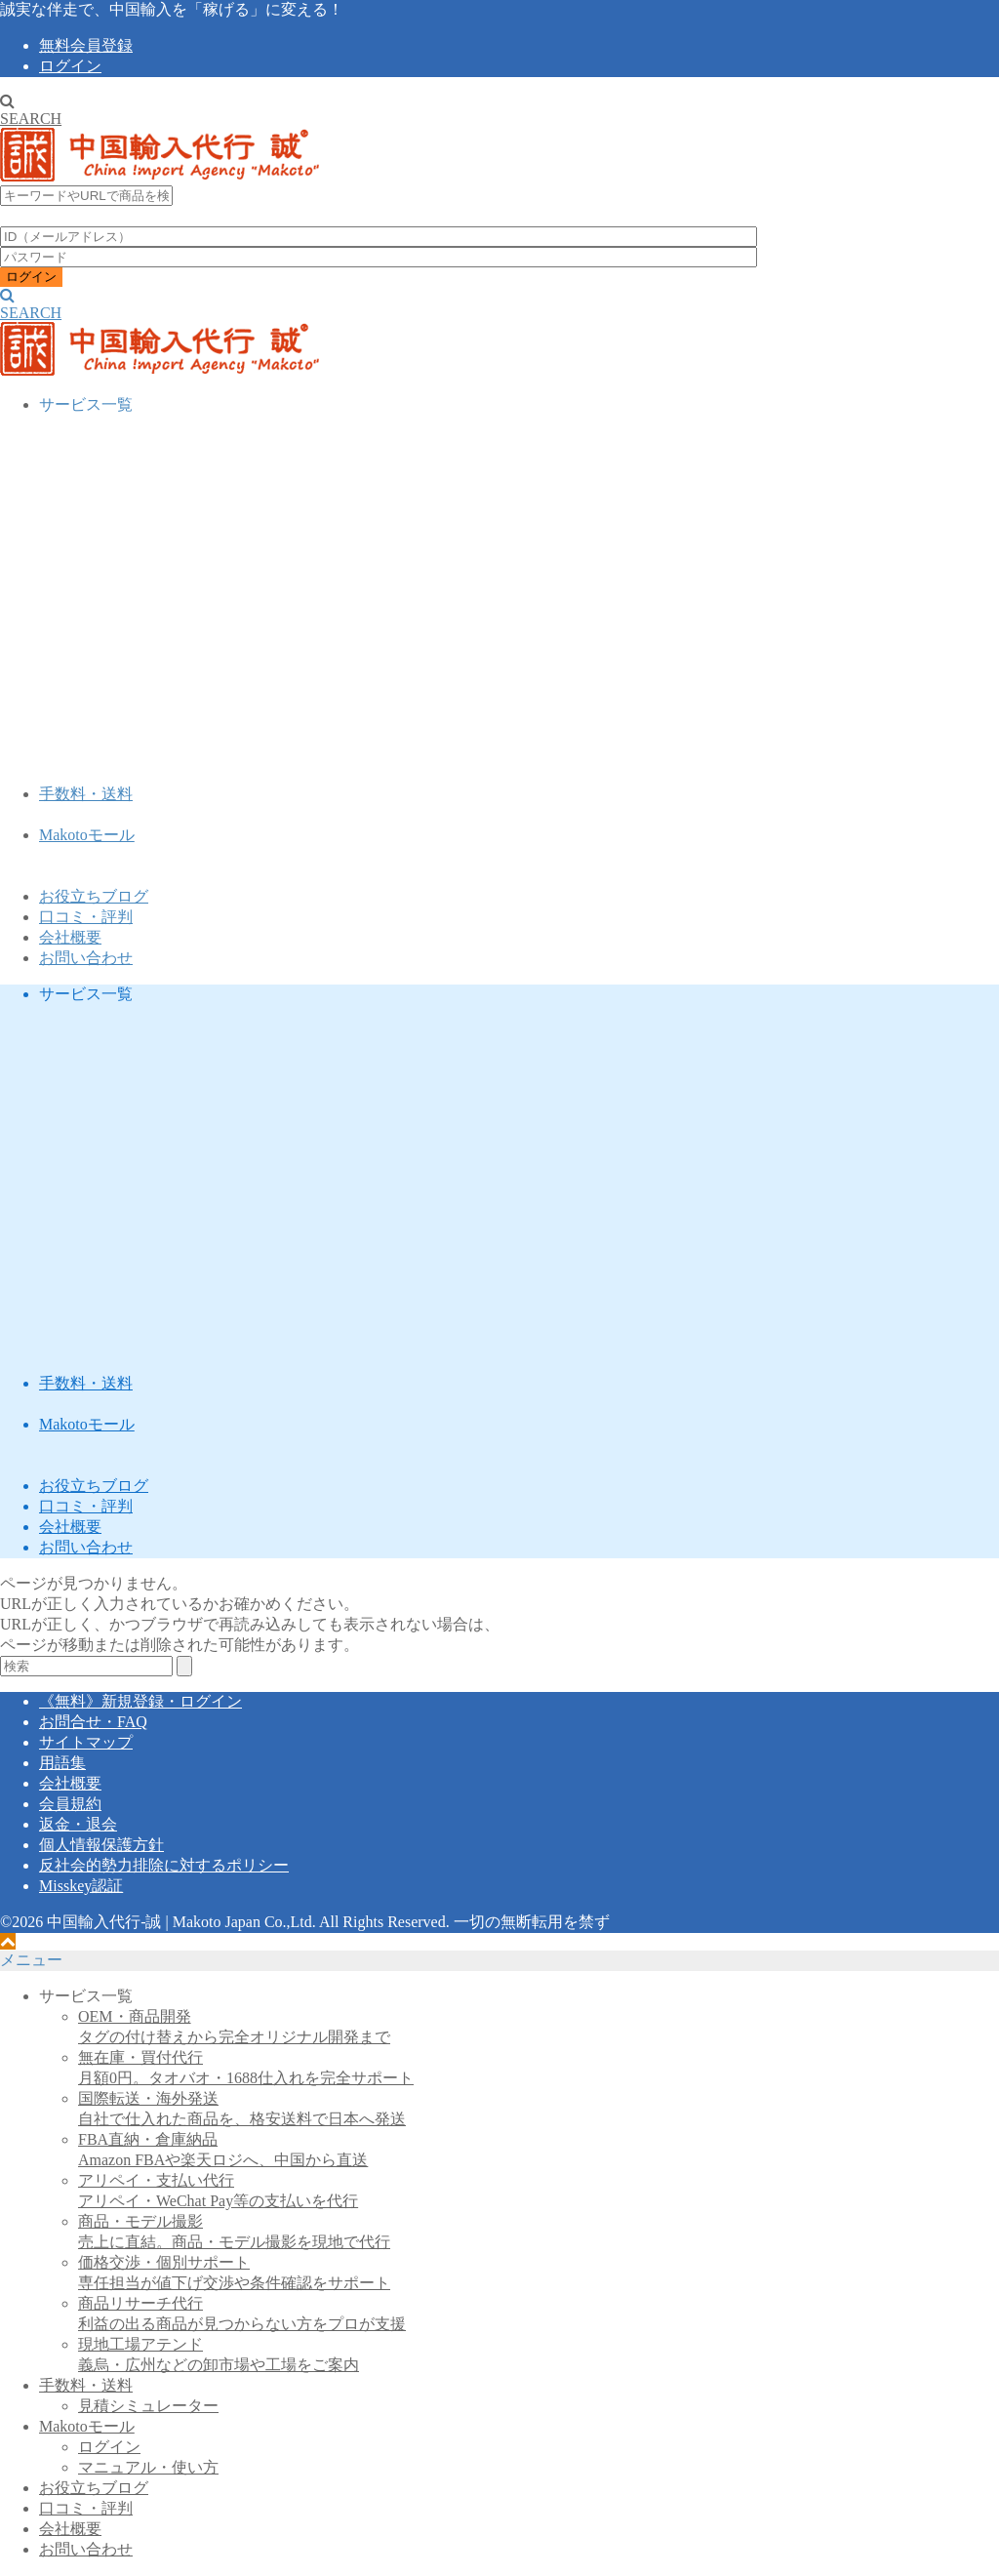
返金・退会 (78, 1824)
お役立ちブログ (93, 896)
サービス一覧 (86, 404)
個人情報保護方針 (101, 1844)
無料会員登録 (86, 45)
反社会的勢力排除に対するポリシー (164, 1865)
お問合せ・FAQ (93, 1721)
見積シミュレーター (148, 2405)
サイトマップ (86, 1742)
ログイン (70, 66)
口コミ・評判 (86, 916)
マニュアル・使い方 (148, 2467)
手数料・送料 (86, 793)
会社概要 (70, 937)
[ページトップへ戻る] (8, 1941)
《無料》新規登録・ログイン (140, 1701)
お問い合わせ (86, 957)
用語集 (62, 1762)
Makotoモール (87, 834)
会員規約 (70, 1803)
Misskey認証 (81, 1885)
